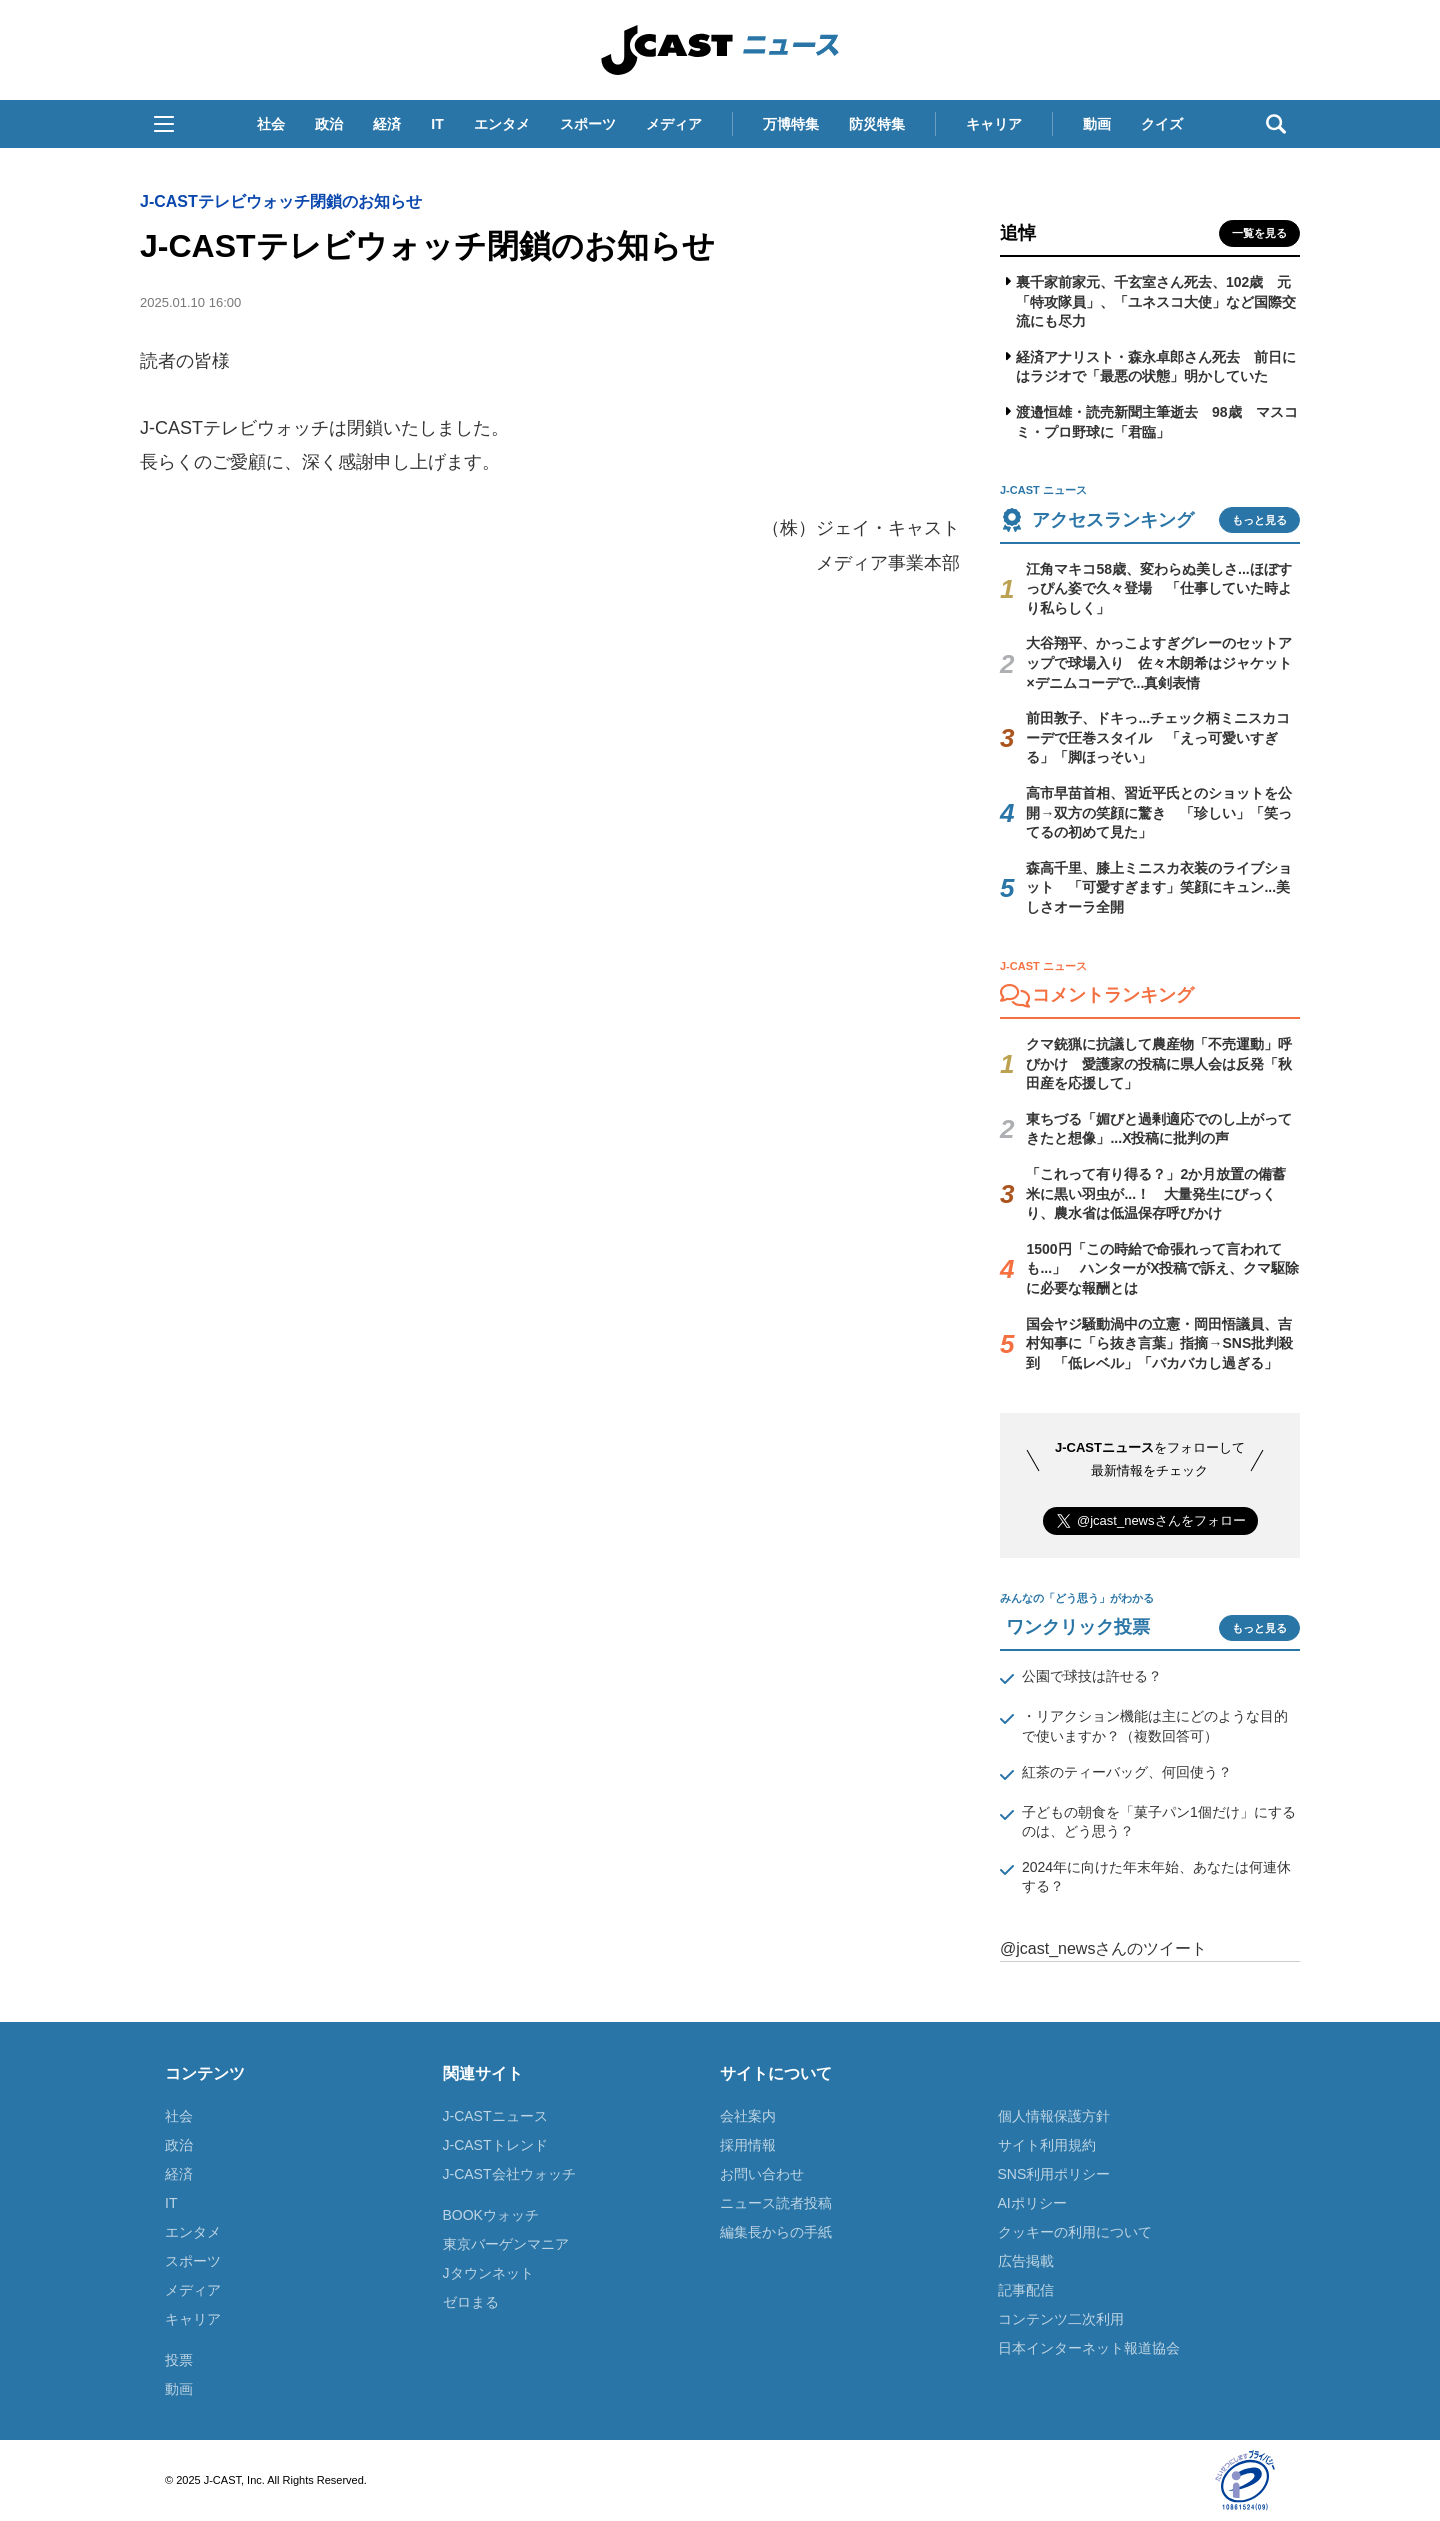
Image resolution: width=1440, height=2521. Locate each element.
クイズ (1162, 124)
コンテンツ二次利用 (1061, 2319)
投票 (179, 2360)
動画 (1097, 124)
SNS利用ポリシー (1054, 2174)
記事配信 (1026, 2290)
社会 (271, 124)
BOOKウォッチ (491, 2215)
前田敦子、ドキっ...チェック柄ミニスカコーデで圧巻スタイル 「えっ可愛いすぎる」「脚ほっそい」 (1158, 737)
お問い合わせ (762, 2174)
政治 (329, 124)
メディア (674, 124)
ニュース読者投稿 (776, 2203)
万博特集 (791, 124)
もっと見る (1259, 520)
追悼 (1018, 233)
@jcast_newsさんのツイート (1103, 1948)
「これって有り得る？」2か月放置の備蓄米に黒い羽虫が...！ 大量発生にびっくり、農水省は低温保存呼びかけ (1156, 1193)
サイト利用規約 (1047, 2145)
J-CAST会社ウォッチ (509, 2174)
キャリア (994, 124)
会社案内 (748, 2116)
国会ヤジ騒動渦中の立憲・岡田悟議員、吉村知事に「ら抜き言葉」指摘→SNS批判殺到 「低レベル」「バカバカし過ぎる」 (1159, 1343)
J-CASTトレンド (495, 2145)
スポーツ (588, 124)
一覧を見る (1259, 233)
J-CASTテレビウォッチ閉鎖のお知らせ (281, 201)
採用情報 (748, 2145)
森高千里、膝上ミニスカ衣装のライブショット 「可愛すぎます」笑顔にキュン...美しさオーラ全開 (1159, 887)
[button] (164, 124)
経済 (387, 124)
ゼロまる (471, 2302)
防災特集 (877, 124)
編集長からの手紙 (776, 2232)
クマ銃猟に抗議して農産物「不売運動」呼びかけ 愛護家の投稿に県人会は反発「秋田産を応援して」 (1159, 1063)
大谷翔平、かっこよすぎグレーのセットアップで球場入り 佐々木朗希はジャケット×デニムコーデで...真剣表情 (1159, 662)
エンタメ (502, 124)
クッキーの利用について (1075, 2232)
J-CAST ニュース (720, 50)
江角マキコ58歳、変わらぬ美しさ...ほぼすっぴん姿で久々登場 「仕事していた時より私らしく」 (1159, 588)
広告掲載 (1026, 2261)
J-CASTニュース (495, 2116)
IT (437, 124)
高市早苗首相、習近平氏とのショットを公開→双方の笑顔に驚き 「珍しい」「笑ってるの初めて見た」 (1159, 812)
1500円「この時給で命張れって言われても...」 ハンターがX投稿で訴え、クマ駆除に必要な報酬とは (1162, 1268)
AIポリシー (1032, 2203)
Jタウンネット (488, 2273)
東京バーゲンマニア (506, 2244)
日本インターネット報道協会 (1089, 2348)
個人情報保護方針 (1054, 2116)
